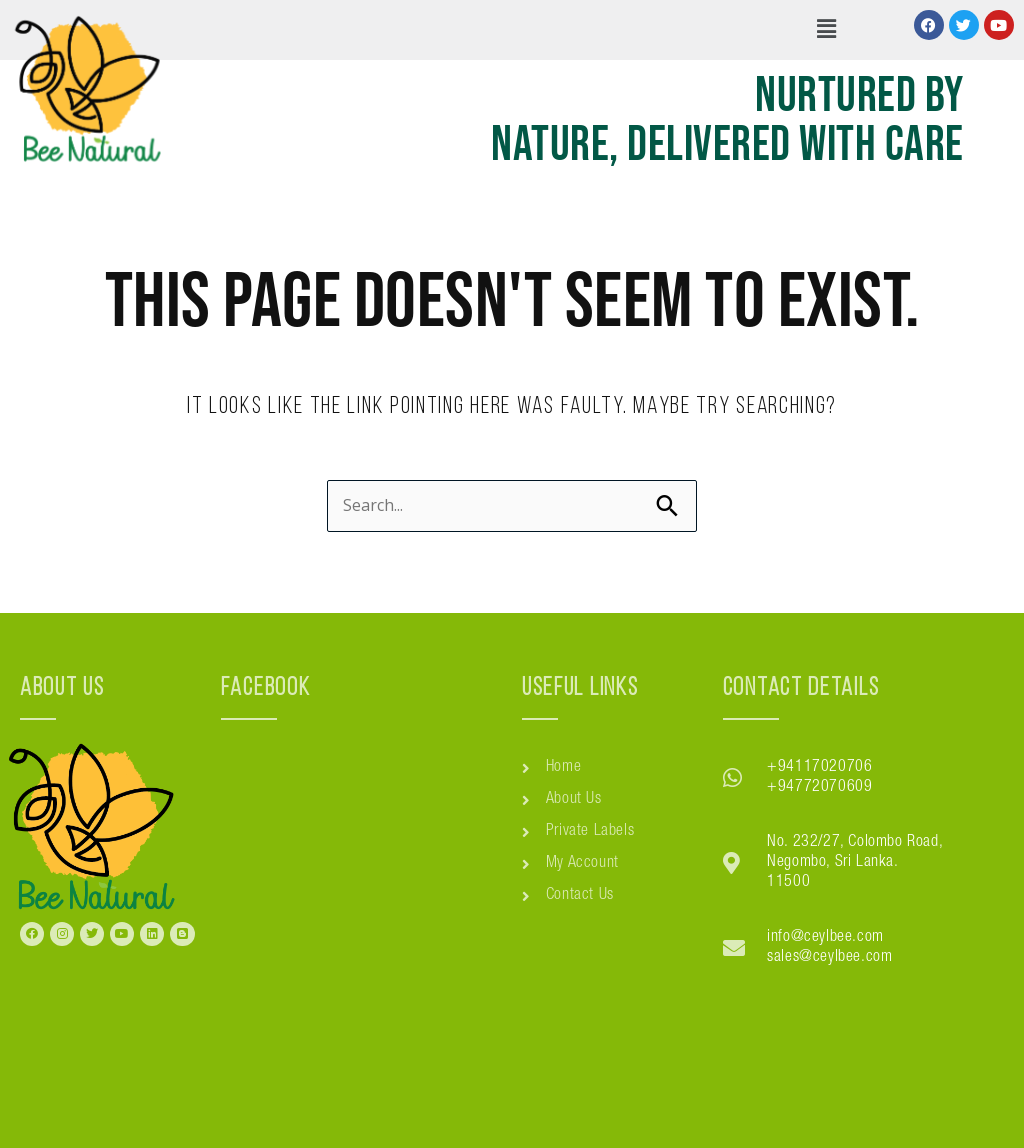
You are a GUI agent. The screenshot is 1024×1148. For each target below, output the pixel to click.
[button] (826, 30)
